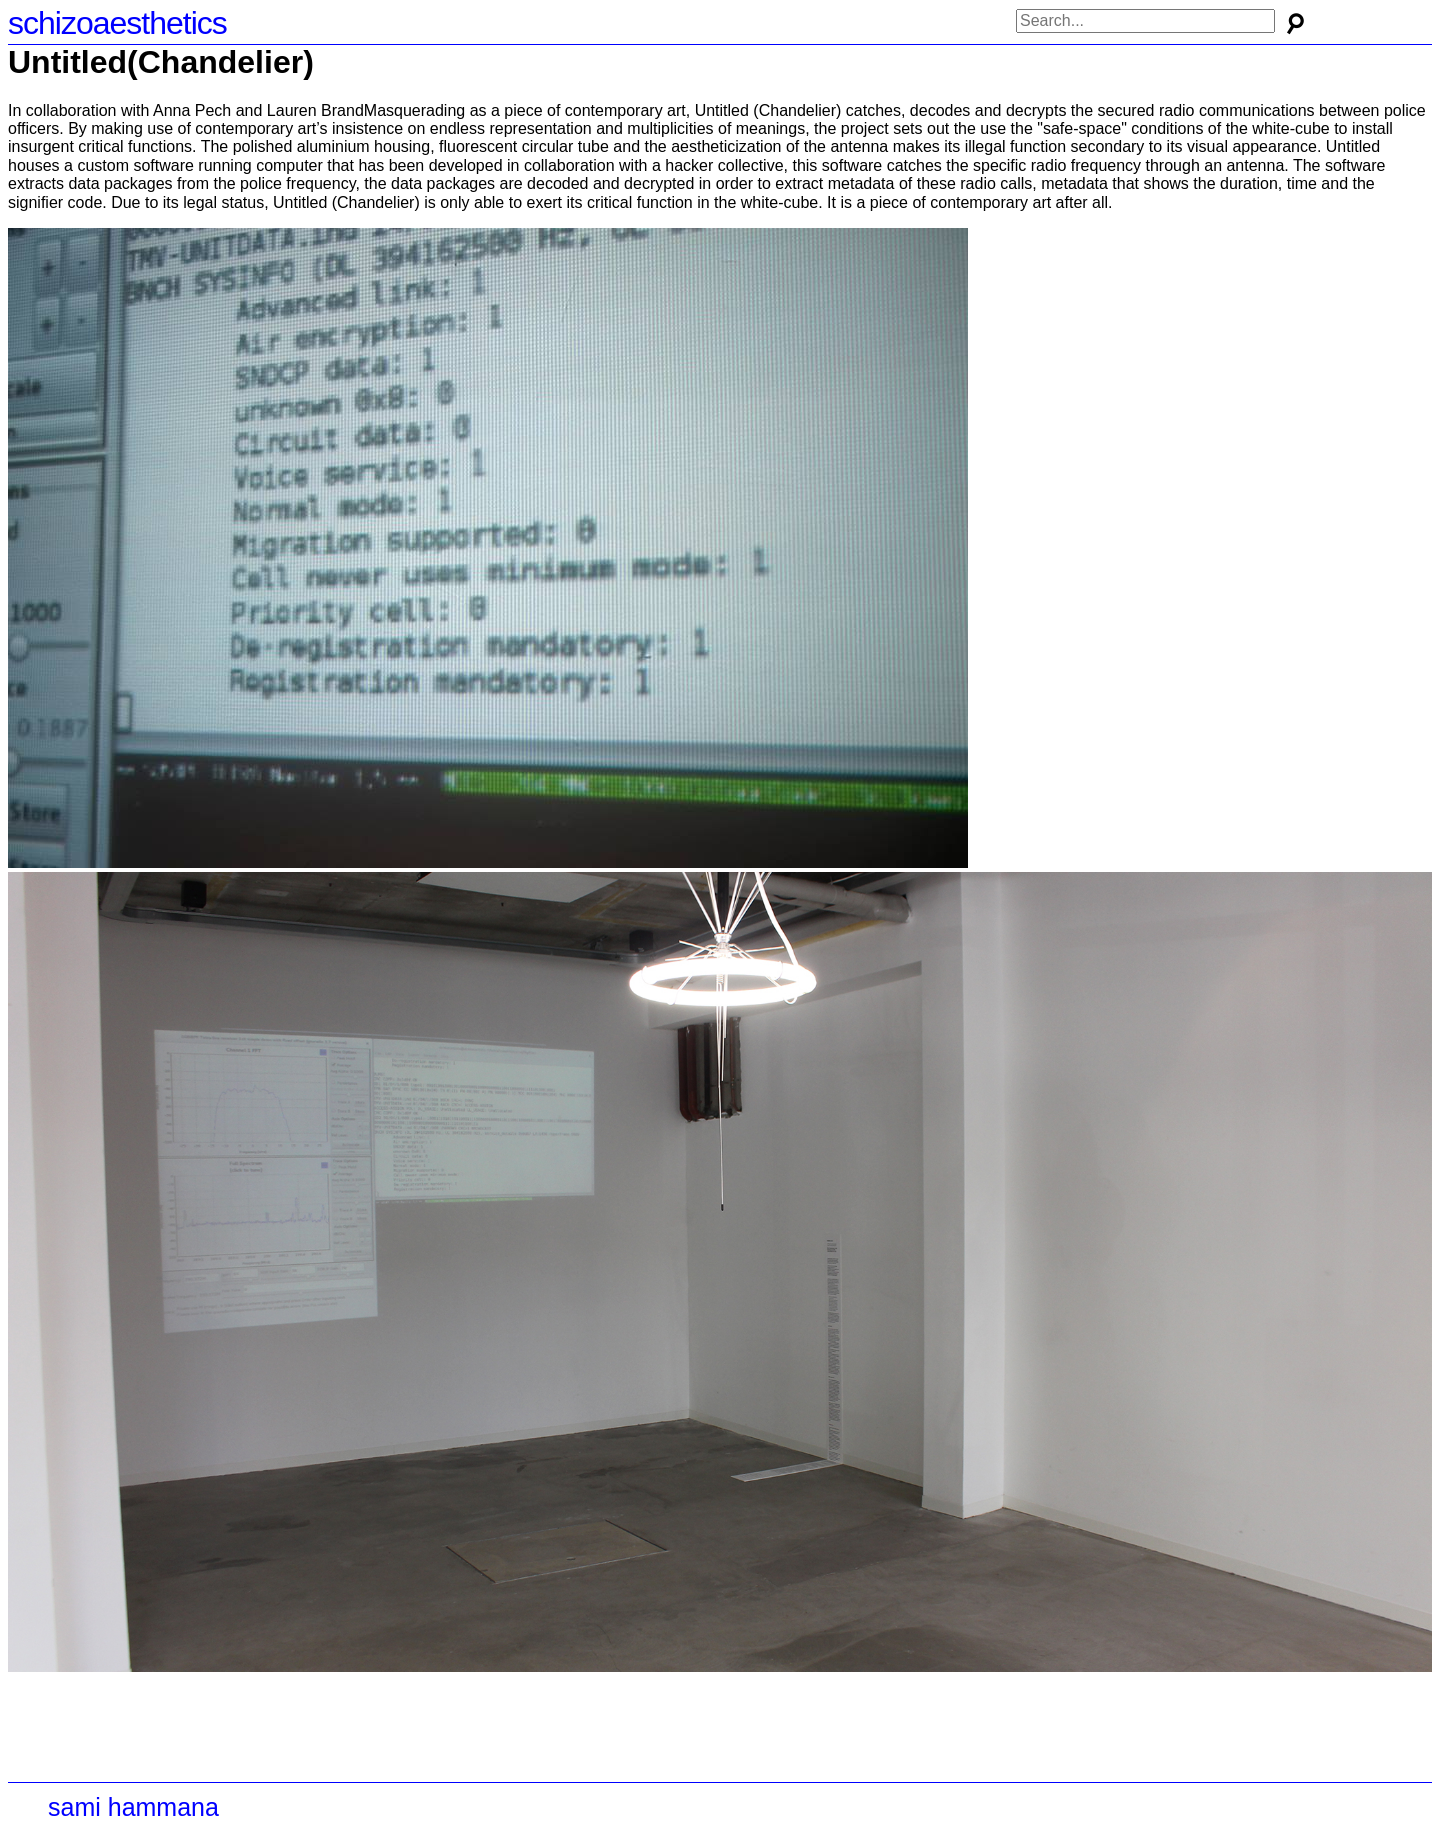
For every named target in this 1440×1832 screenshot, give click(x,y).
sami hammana (133, 1807)
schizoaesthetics (117, 23)
